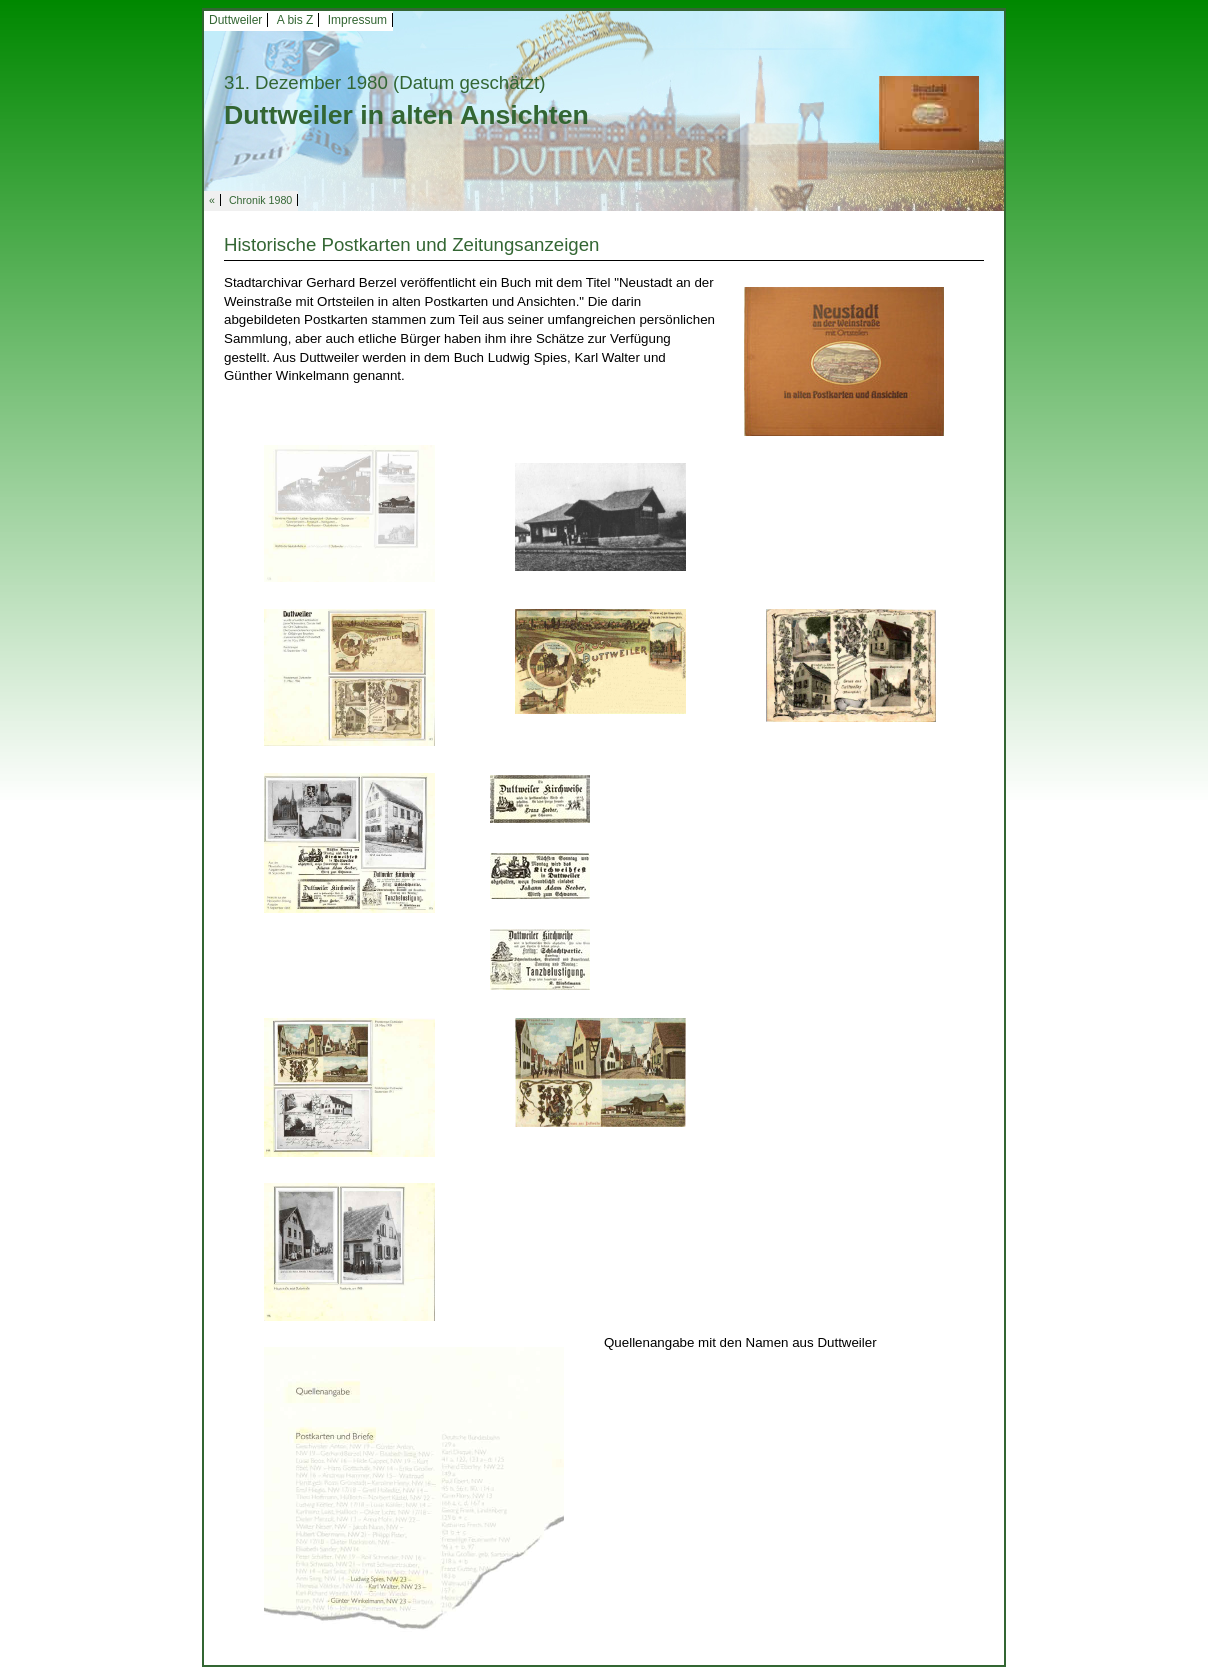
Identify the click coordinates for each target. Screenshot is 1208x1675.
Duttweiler (235, 20)
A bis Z (295, 20)
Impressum (357, 20)
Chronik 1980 (260, 200)
